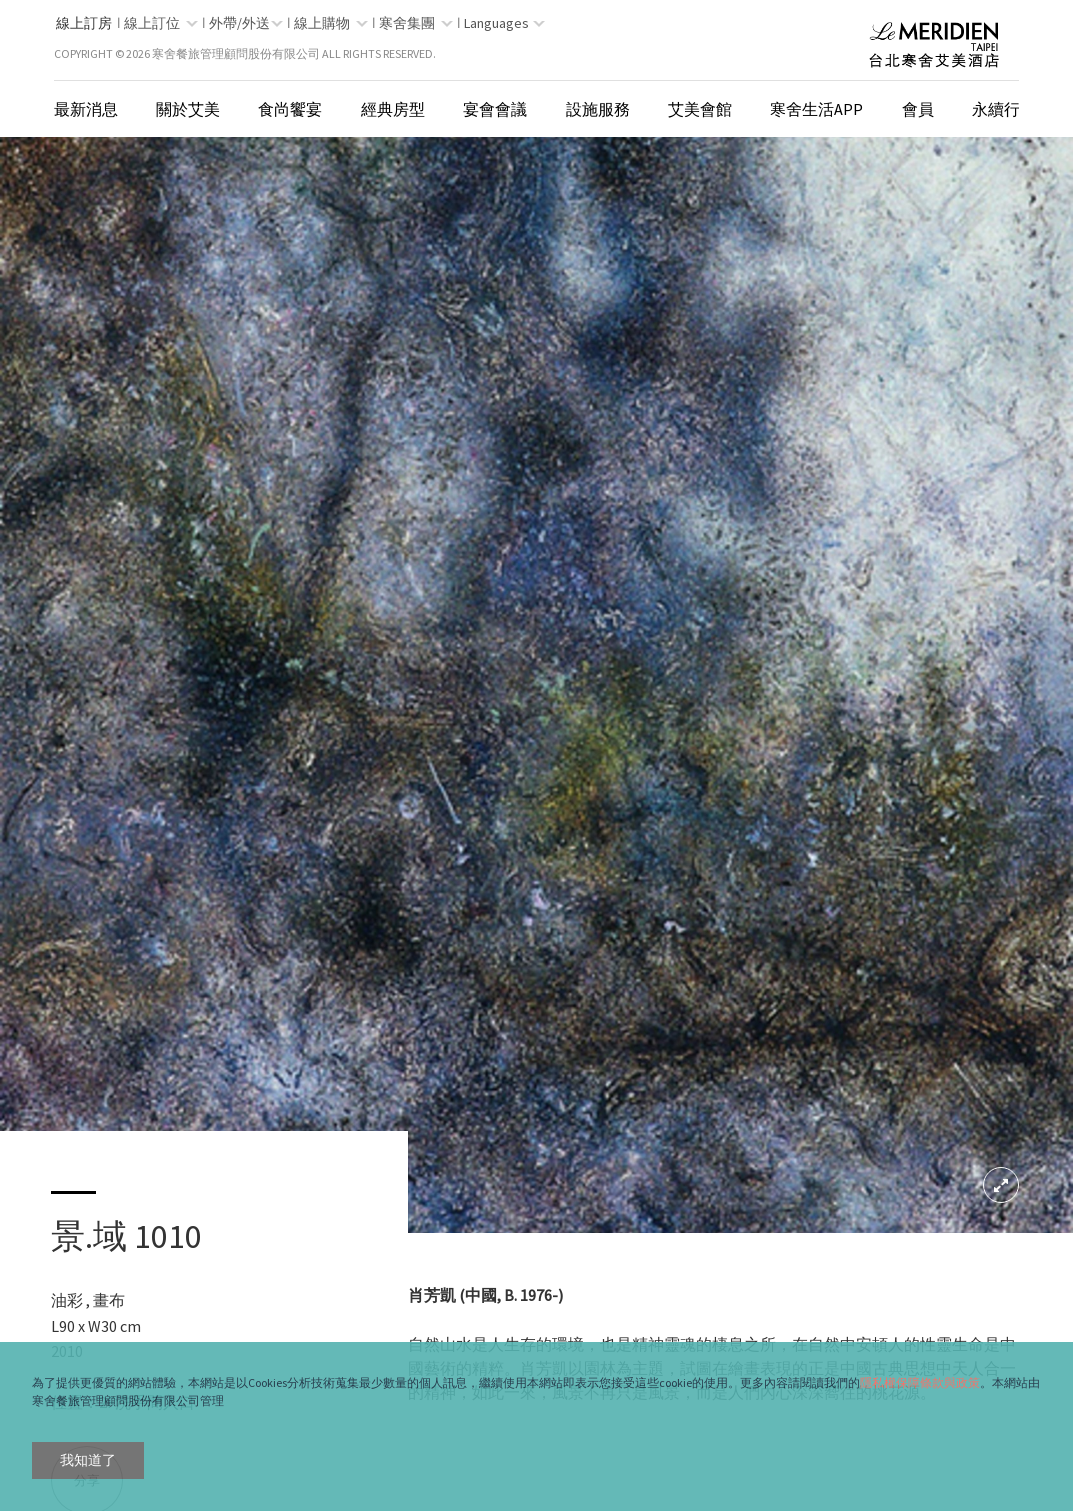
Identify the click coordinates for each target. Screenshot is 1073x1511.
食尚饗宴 (290, 109)
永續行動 (1004, 109)
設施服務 (598, 109)
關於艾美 (188, 109)
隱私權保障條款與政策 (920, 1382)
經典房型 (393, 109)
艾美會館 (700, 109)
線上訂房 (84, 23)
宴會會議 (495, 109)
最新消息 (86, 109)
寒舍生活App (816, 109)
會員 (918, 109)
